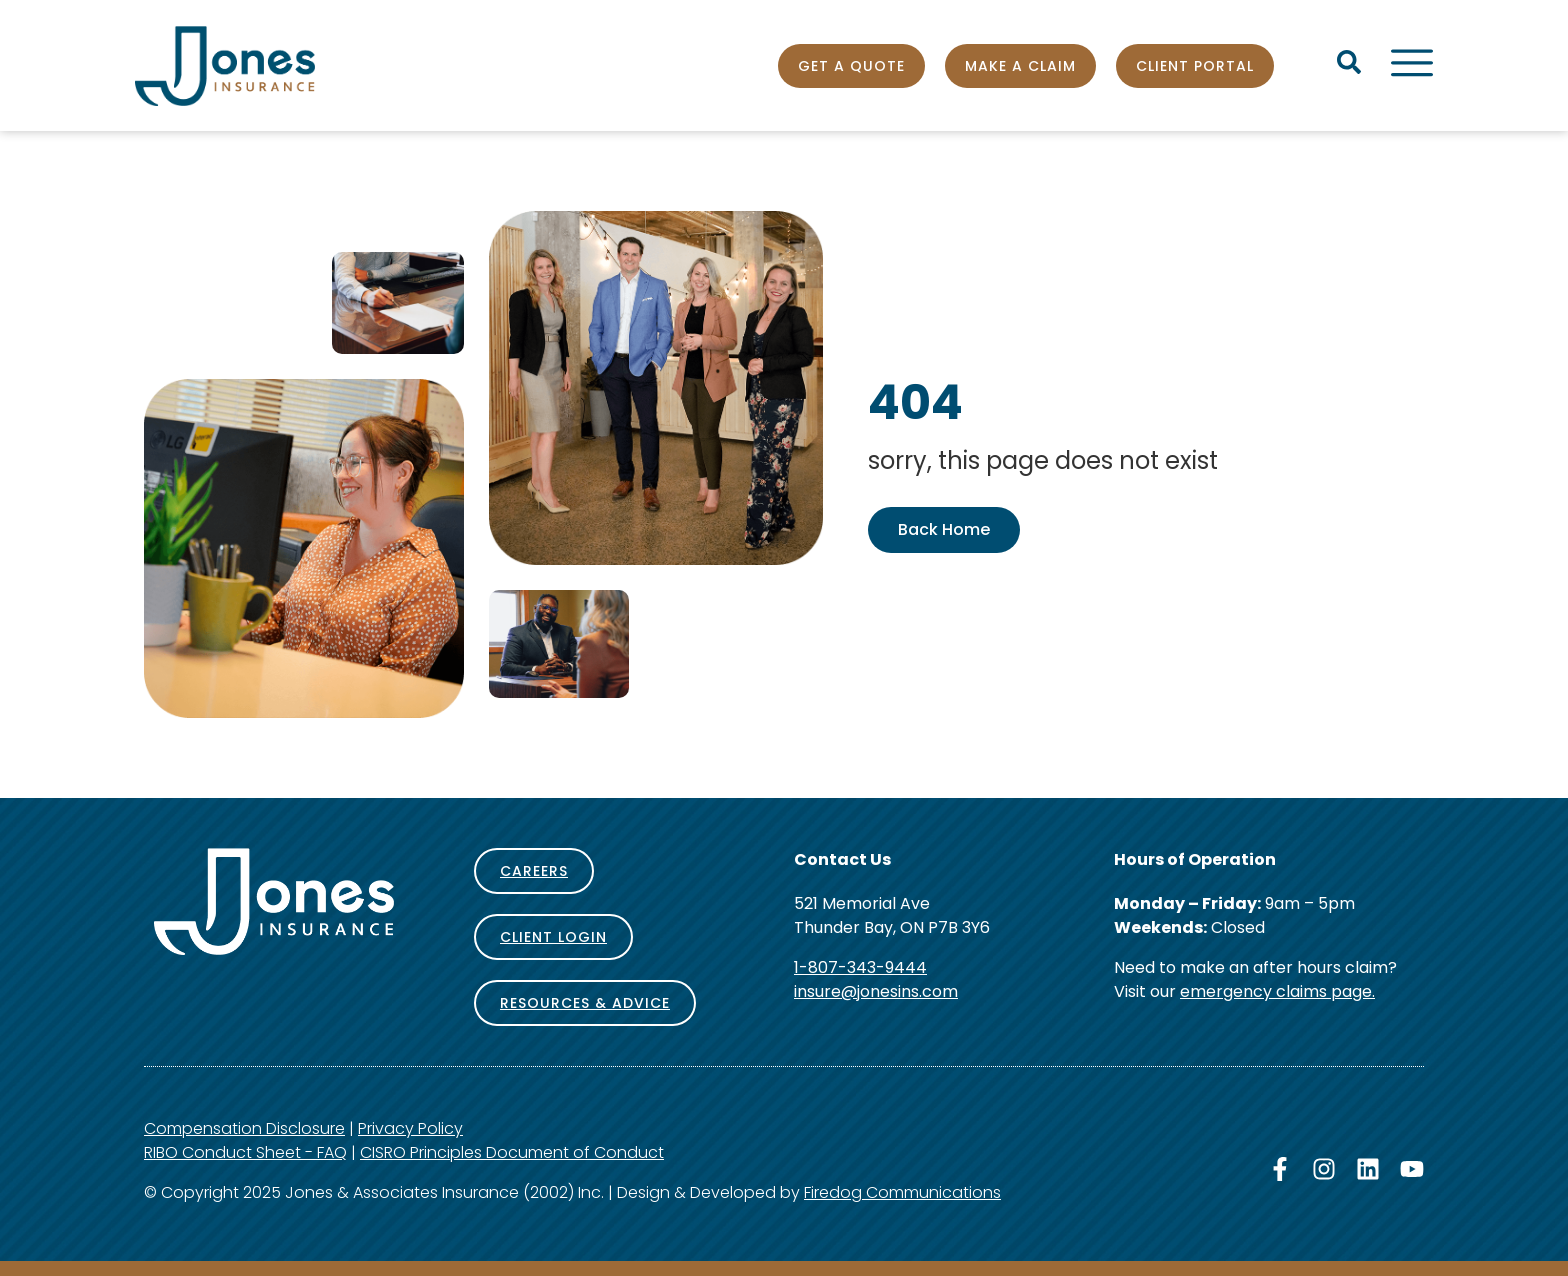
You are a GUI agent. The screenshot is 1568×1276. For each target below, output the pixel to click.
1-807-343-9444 (860, 967)
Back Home (944, 529)
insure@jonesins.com (876, 991)
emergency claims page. (1277, 991)
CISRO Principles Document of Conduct (512, 1152)
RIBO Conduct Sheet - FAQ (245, 1152)
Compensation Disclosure (244, 1128)
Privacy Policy (410, 1128)
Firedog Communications (902, 1192)
